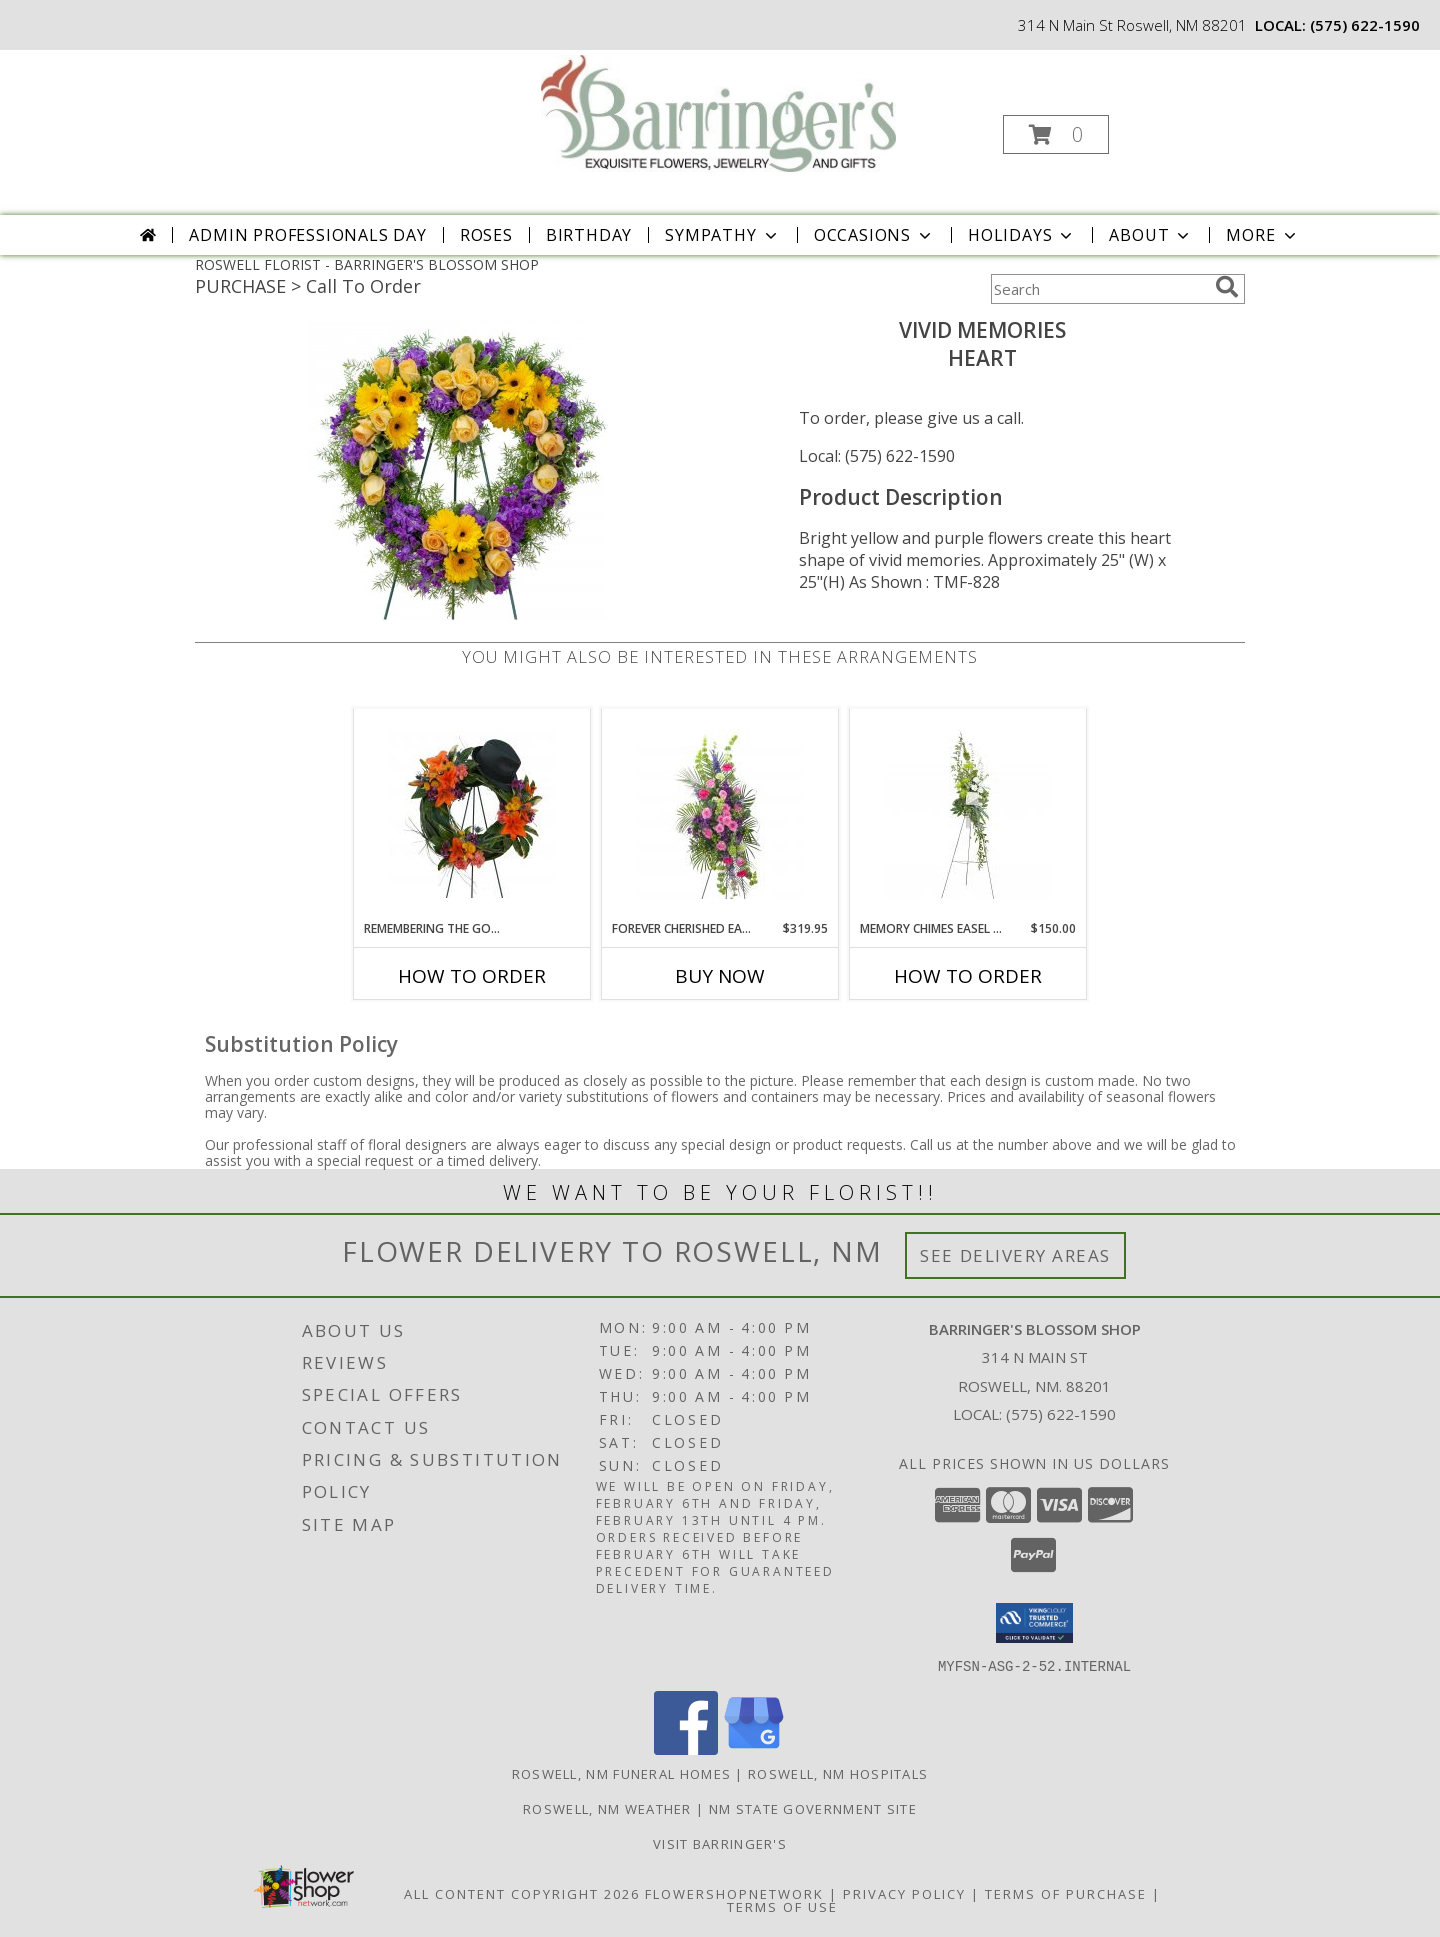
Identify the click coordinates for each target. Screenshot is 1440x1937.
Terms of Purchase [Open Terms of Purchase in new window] (1066, 1893)
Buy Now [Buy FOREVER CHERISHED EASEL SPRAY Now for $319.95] (720, 976)
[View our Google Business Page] (754, 1748)
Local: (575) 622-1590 (877, 456)
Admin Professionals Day (307, 235)
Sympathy (722, 235)
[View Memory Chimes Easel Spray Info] (968, 814)
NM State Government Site (813, 1808)
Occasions (874, 235)
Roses (486, 235)
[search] (1227, 287)
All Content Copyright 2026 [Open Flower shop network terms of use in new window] (522, 1893)
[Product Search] (1099, 289)
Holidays (1022, 235)
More (1262, 235)
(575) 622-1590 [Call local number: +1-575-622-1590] (1365, 25)
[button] (1056, 134)
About (1151, 235)
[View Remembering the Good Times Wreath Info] (472, 814)
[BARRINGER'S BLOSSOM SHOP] (718, 111)
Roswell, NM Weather (607, 1808)
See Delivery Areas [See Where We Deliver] (1015, 1255)
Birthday (589, 235)
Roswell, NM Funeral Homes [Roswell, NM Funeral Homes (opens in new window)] (622, 1773)
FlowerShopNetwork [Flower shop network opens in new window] (734, 1893)
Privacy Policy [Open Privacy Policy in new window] (904, 1893)
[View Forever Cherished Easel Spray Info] (720, 814)
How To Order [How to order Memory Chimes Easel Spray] (968, 976)
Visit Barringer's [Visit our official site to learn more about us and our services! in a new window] (720, 1843)
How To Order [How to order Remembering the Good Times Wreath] (472, 976)
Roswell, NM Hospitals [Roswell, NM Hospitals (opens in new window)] (838, 1773)
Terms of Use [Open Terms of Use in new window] (782, 1906)
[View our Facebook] (686, 1748)
